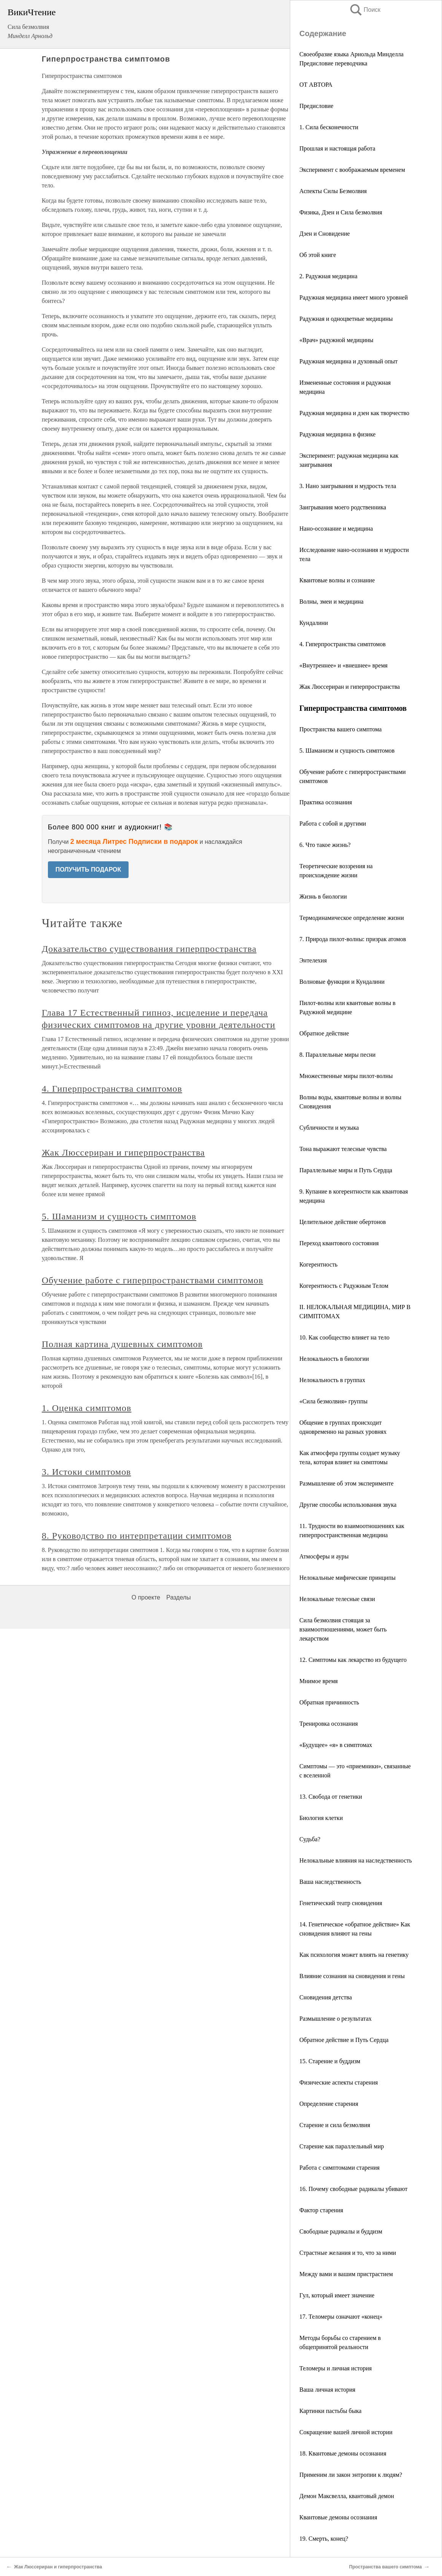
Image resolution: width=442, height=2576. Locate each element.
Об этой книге (317, 255)
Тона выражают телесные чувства (343, 1149)
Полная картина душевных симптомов (122, 1344)
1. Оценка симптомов (87, 1408)
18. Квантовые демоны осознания (342, 2453)
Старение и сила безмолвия (334, 2125)
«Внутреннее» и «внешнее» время (343, 665)
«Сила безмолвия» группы (333, 1401)
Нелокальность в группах (332, 1380)
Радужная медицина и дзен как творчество (354, 413)
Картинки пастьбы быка (330, 2411)
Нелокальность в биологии (334, 1358)
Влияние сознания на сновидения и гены (352, 1976)
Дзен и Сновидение (324, 233)
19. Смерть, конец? (323, 2538)
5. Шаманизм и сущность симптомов (346, 750)
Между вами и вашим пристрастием (346, 2274)
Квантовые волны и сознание (337, 580)
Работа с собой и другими (332, 823)
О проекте (146, 1597)
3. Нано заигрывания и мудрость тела (347, 486)
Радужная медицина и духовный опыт (348, 361)
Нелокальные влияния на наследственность (355, 1860)
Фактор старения (321, 2210)
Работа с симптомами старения (339, 2167)
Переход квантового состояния (339, 1243)
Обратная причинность (329, 1702)
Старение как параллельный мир (341, 2146)
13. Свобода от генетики (330, 1796)
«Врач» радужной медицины (336, 340)
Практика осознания (325, 802)
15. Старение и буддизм (329, 2061)
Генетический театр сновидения (340, 1903)
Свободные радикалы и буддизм (340, 2231)
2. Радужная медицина (328, 276)
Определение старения (328, 2103)
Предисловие (316, 106)
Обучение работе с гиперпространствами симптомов (152, 1280)
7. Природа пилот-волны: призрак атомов (352, 939)
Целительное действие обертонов (342, 1222)
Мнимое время (318, 1681)
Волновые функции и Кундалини (342, 981)
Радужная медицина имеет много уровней (353, 297)
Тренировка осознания (328, 1723)
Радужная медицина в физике (337, 434)
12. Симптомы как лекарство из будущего (353, 1660)
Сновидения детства (325, 1997)
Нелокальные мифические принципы (347, 1577)
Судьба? (309, 1839)
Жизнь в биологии (323, 896)
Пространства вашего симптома (340, 729)
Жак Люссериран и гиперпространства (349, 686)
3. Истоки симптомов (86, 1472)
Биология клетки (321, 1818)
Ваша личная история (327, 2389)
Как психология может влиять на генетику (354, 1954)
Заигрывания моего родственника (342, 507)
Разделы (178, 1597)
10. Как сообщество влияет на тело (344, 1337)
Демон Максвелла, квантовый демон (346, 2496)
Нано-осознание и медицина (336, 528)
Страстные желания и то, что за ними (347, 2252)
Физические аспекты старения (338, 2082)
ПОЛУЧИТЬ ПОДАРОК (88, 869)
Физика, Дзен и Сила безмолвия (340, 212)
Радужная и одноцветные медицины (346, 318)
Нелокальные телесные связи (337, 1599)
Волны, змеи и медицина (331, 601)
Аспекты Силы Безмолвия (333, 191)
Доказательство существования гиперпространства (149, 949)
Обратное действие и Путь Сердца (343, 2040)
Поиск (365, 9)
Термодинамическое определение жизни (351, 918)
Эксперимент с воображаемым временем (352, 169)
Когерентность (318, 1264)
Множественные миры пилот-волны (346, 1076)
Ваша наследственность (330, 1881)
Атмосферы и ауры (323, 1556)
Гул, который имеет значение (336, 2295)
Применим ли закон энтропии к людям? (350, 2474)
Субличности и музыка (329, 1127)
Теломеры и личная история (335, 2368)
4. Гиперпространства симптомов (342, 644)
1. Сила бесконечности (328, 127)
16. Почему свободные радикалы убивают (353, 2189)
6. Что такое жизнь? (325, 845)
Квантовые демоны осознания (338, 2517)
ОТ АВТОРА (315, 84)
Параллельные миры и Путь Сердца (345, 1170)
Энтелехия (313, 960)
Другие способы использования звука (347, 1504)
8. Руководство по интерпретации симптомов (137, 1536)
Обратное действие (324, 1033)
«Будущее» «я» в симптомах (335, 1745)
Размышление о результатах (335, 2018)
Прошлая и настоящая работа (337, 148)
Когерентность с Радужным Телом (343, 1285)
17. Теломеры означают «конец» (340, 2316)
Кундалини (313, 623)
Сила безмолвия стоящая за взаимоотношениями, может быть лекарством (342, 1629)
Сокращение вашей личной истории (346, 2432)
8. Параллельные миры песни (337, 1054)
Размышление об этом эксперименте (346, 1483)
